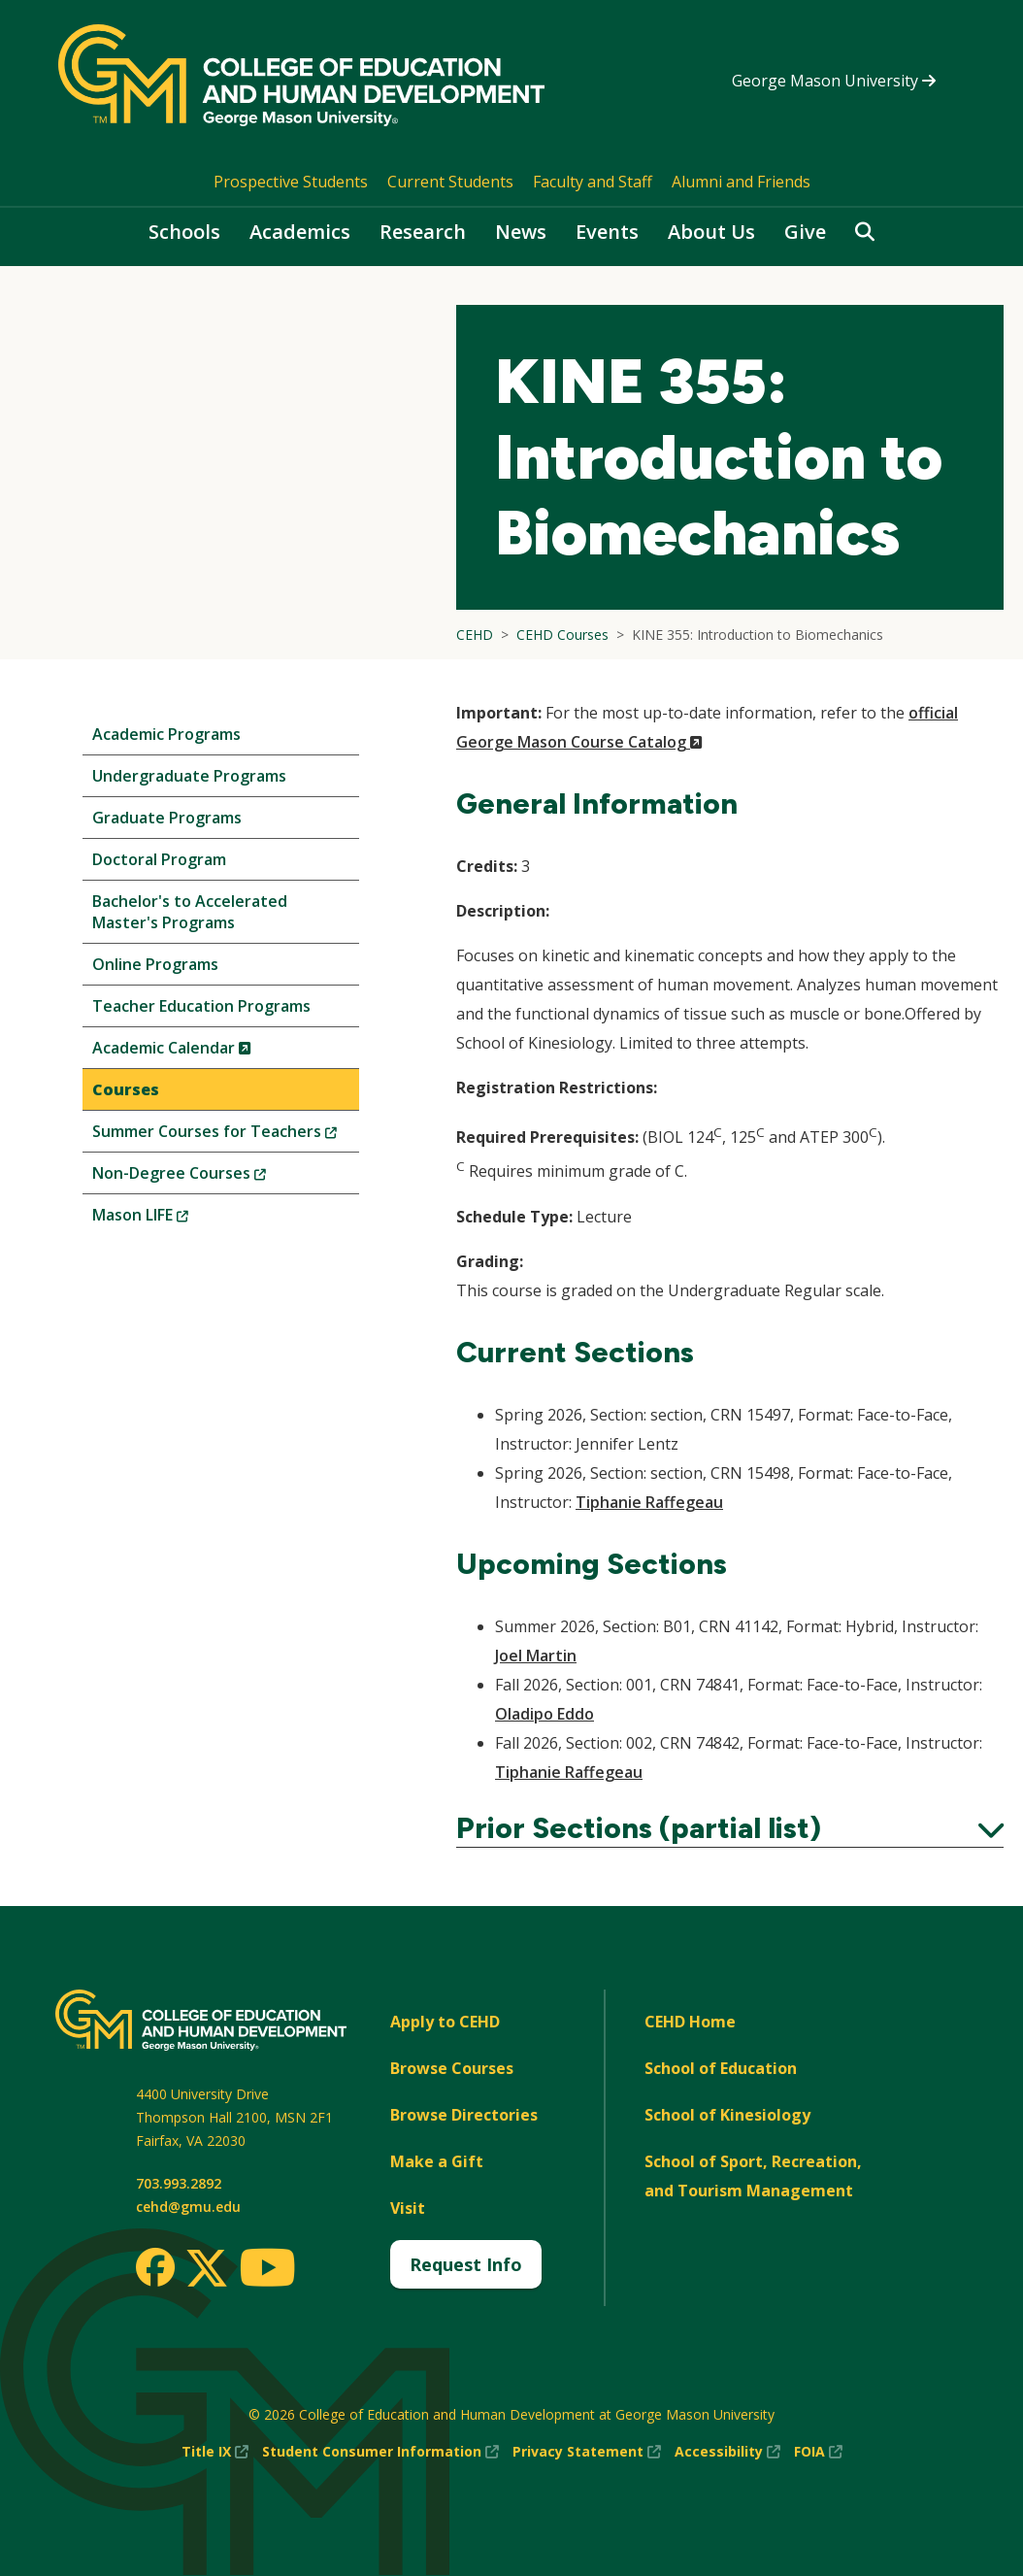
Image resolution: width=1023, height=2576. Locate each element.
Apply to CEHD (445, 2021)
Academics (299, 231)
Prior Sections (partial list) (730, 1828)
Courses (125, 1089)
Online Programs (155, 964)
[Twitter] (206, 2269)
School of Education (720, 2068)
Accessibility (727, 2451)
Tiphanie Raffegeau (649, 1502)
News (520, 231)
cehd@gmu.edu (188, 2206)
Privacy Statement (586, 2451)
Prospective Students (291, 181)
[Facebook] (155, 2267)
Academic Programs (166, 734)
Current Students (450, 181)
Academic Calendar (204, 1052)
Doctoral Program (159, 859)
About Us (711, 231)
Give (805, 231)
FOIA (818, 2451)
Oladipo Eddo (544, 1713)
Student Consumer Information (380, 2451)
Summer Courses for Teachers (225, 1136)
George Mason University (834, 80)
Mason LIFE (172, 1219)
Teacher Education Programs (201, 1006)
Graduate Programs (167, 817)
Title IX (215, 2451)
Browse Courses (451, 2068)
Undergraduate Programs (189, 775)
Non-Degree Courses (211, 1177)
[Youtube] (267, 2270)
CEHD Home (690, 2021)
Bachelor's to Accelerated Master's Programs (189, 911)
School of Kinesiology (727, 2114)
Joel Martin (536, 1655)
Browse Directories (464, 2114)
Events (607, 231)
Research (423, 231)
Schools (184, 231)
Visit (407, 2208)
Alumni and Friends (741, 181)
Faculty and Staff (592, 181)
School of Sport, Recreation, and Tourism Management (753, 2176)
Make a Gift (436, 2161)
